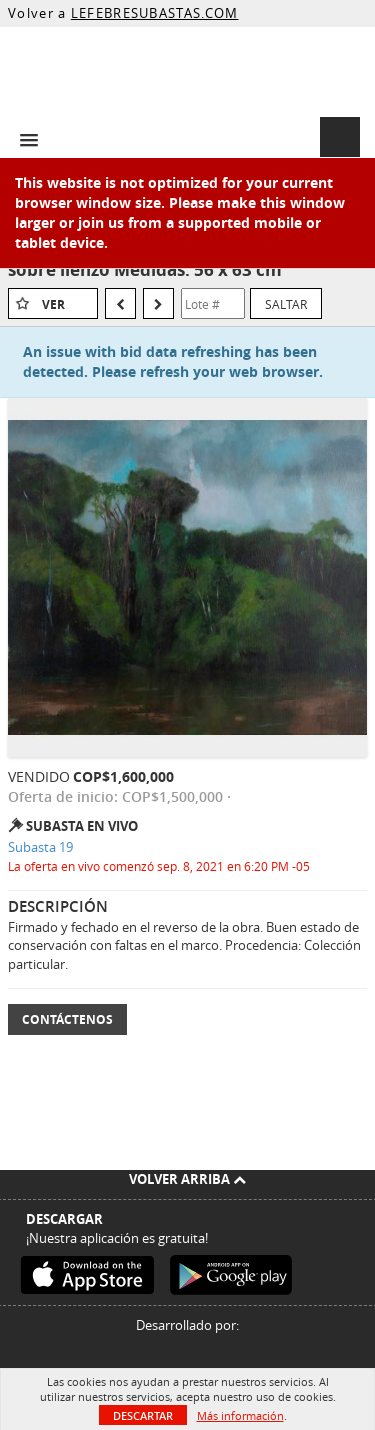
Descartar (143, 1415)
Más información (240, 1415)
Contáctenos (67, 1019)
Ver (53, 304)
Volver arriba (187, 1179)
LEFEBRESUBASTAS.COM (155, 13)
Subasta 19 (40, 847)
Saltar (286, 304)
